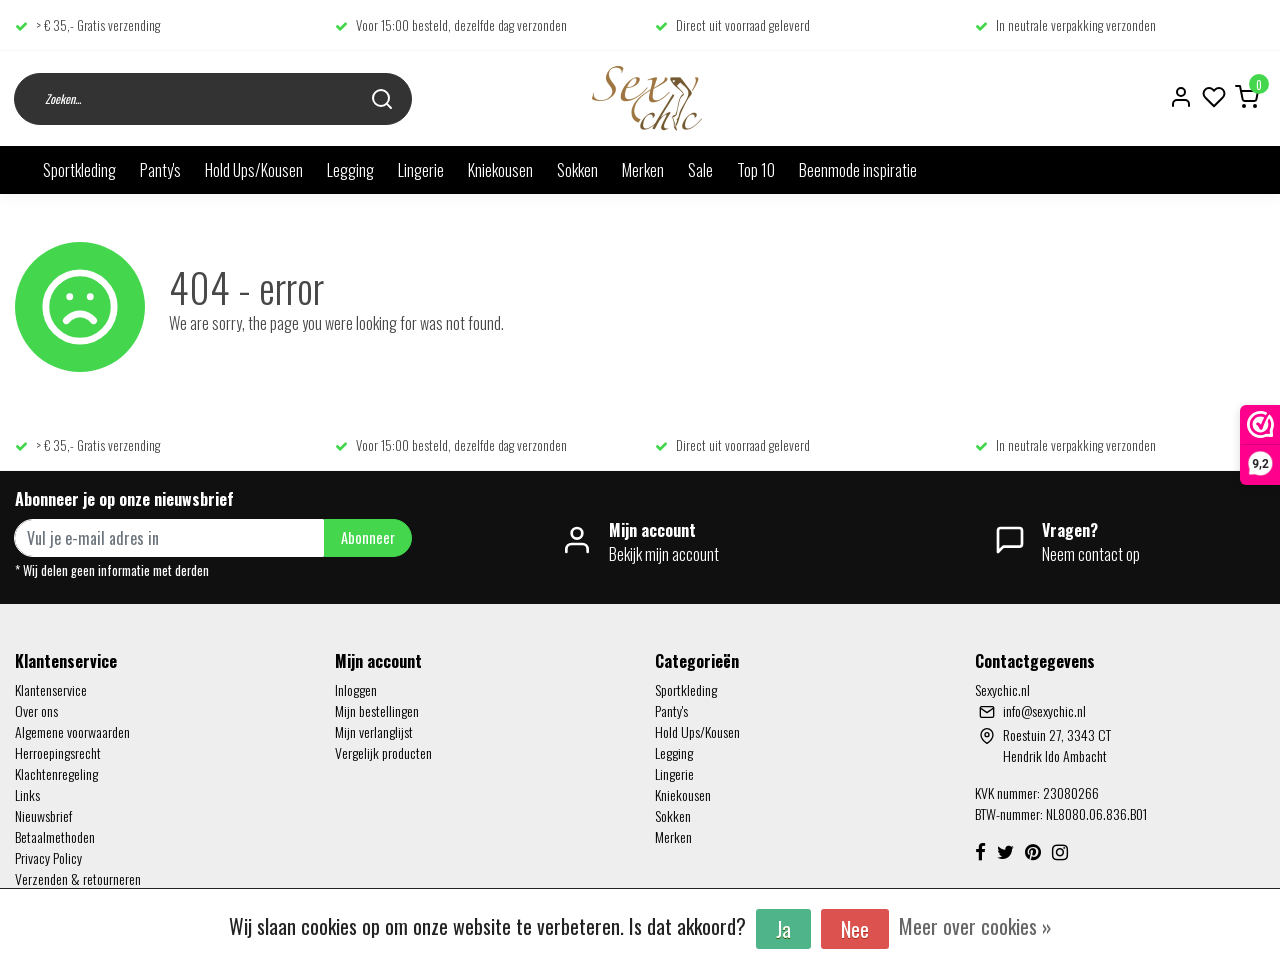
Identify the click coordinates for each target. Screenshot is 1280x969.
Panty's (160, 170)
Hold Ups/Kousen (254, 170)
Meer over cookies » (975, 926)
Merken (643, 170)
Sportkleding (79, 170)
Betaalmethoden (55, 836)
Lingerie (421, 170)
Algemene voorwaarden (72, 731)
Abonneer (368, 537)
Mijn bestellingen (377, 710)
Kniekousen (500, 170)
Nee (855, 929)
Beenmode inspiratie (858, 170)
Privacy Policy (48, 857)
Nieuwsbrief (43, 815)
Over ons (36, 710)
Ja (783, 929)
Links (27, 794)
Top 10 (756, 170)
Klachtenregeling (56, 773)
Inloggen (356, 689)
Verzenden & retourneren (78, 878)
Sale (700, 170)
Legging (350, 170)
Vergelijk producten (383, 752)
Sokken (577, 170)
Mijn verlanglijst (374, 731)
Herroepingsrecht (58, 752)
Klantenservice (51, 689)
